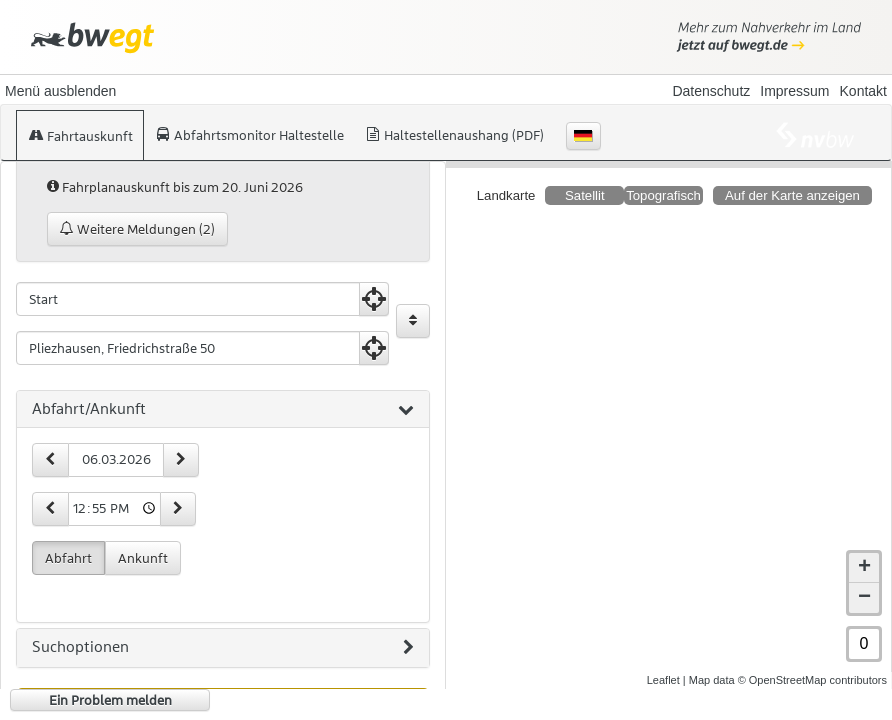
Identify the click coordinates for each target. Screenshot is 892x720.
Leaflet (663, 664)
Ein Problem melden (110, 700)
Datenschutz (711, 91)
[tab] (223, 410)
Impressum (794, 91)
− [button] (864, 582)
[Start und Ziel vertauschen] (413, 321)
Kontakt (863, 91)
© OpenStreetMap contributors (812, 664)
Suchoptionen (223, 648)
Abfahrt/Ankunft (223, 410)
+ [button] (864, 552)
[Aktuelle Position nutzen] (374, 299)
